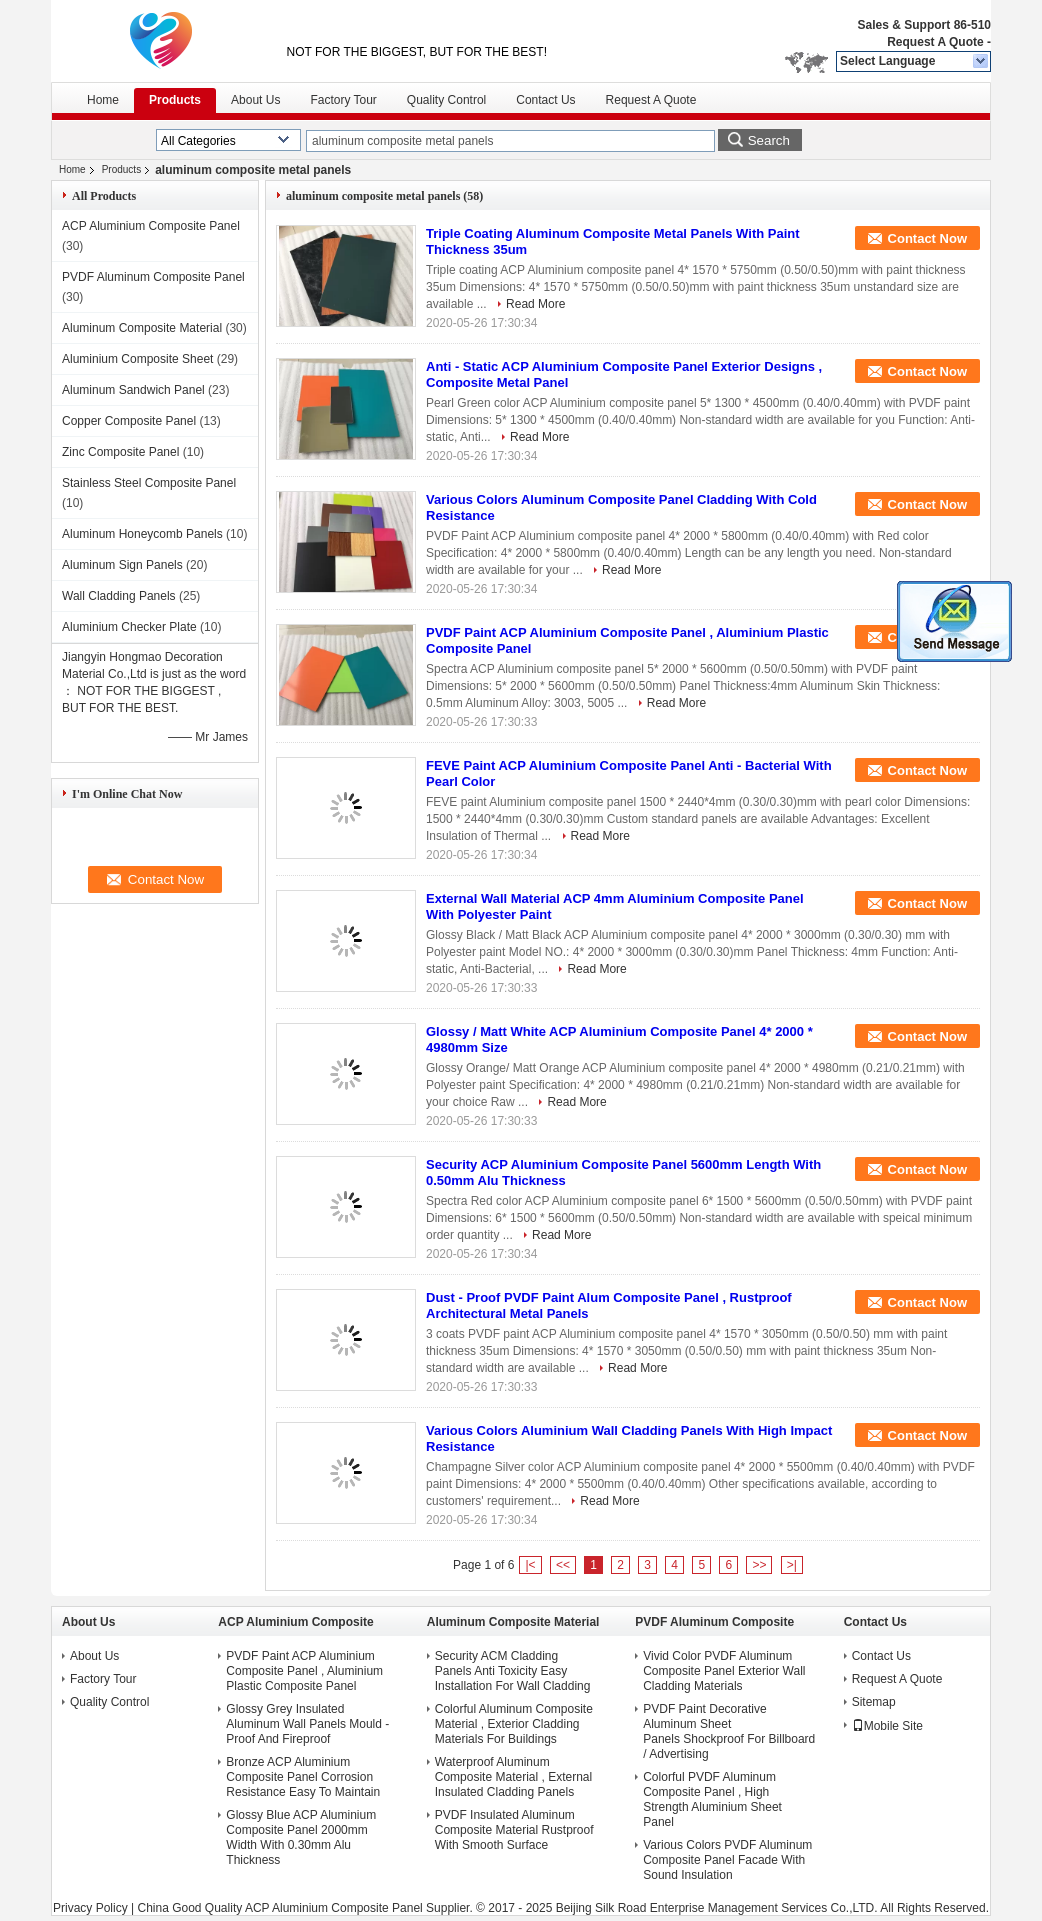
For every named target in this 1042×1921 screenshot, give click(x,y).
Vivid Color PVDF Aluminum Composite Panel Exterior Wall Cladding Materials (724, 1671)
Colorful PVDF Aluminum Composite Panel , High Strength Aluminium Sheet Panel (712, 1799)
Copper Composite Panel (129, 421)
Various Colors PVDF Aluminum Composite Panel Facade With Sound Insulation (727, 1860)
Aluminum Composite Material (142, 328)
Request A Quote (935, 42)
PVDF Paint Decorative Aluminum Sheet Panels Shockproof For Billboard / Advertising (729, 1731)
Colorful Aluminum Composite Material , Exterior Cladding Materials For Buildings (514, 1724)
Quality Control (446, 100)
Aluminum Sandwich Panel (133, 390)
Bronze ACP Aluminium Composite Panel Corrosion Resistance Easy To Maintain (303, 1777)
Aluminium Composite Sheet (137, 359)
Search (769, 140)
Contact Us (545, 100)
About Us (255, 100)
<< (563, 1565)
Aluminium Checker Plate (129, 627)
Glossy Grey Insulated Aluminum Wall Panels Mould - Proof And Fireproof (307, 1724)
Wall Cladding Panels (119, 596)
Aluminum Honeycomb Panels (142, 534)
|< (530, 1565)
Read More (535, 304)
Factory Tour (343, 100)
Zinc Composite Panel (120, 452)
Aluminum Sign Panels (122, 565)
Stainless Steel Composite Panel (149, 483)
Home (103, 100)
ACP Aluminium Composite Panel (151, 226)
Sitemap (874, 1702)
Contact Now (927, 238)
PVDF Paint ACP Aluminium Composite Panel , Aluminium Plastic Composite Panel (304, 1671)
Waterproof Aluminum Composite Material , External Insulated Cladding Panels (513, 1777)
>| (792, 1565)
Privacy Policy (90, 1908)
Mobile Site (887, 1726)
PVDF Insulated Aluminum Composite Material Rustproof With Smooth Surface (514, 1830)
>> (759, 1565)
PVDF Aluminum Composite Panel (153, 277)
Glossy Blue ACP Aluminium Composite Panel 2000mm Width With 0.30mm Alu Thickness (301, 1837)
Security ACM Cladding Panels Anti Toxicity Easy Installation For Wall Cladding (513, 1671)
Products (175, 100)
